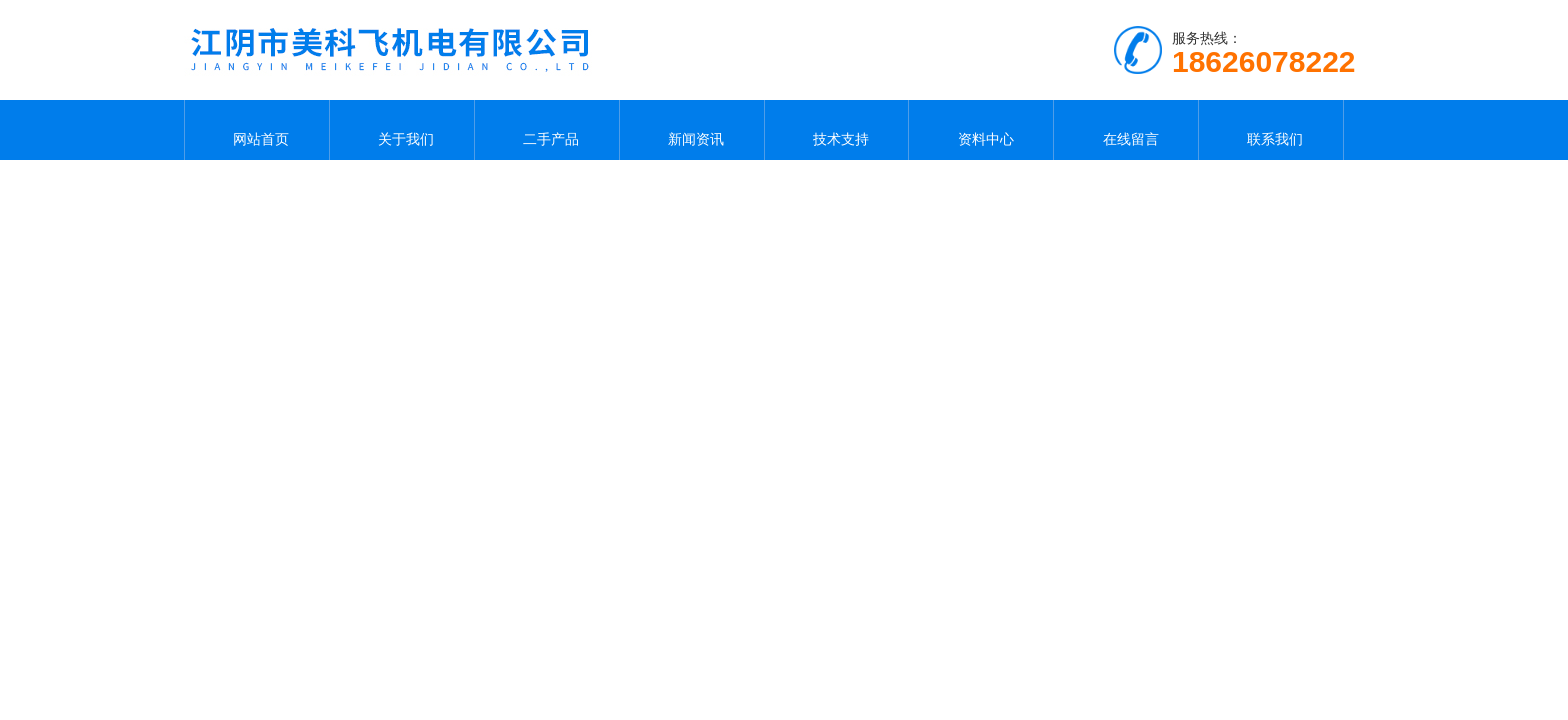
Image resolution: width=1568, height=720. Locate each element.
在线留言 (1126, 130)
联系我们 (1271, 130)
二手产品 (547, 130)
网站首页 (257, 130)
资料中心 (981, 130)
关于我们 (402, 130)
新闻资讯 (692, 130)
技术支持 (836, 130)
